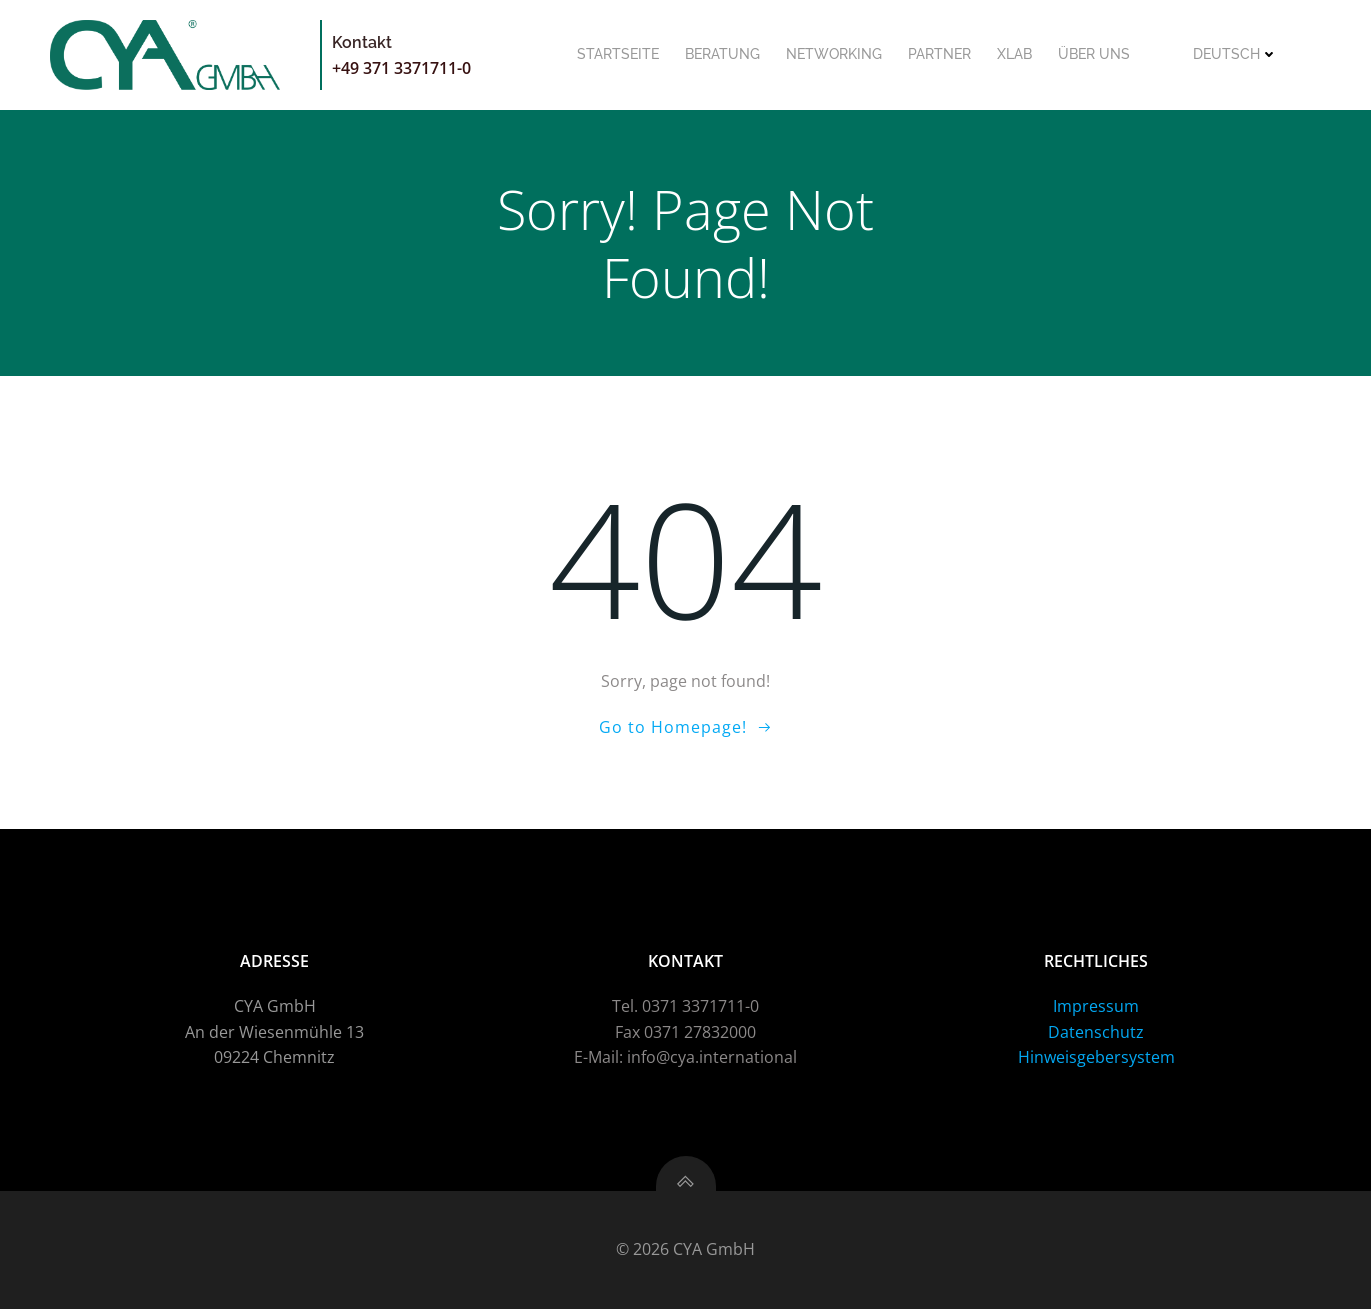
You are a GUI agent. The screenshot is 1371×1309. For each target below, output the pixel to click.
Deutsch (1235, 54)
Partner (939, 54)
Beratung (722, 54)
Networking (834, 54)
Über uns (1094, 54)
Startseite (618, 54)
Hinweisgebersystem (1096, 1057)
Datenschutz (1096, 1032)
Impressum (1096, 1006)
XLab (1014, 54)
